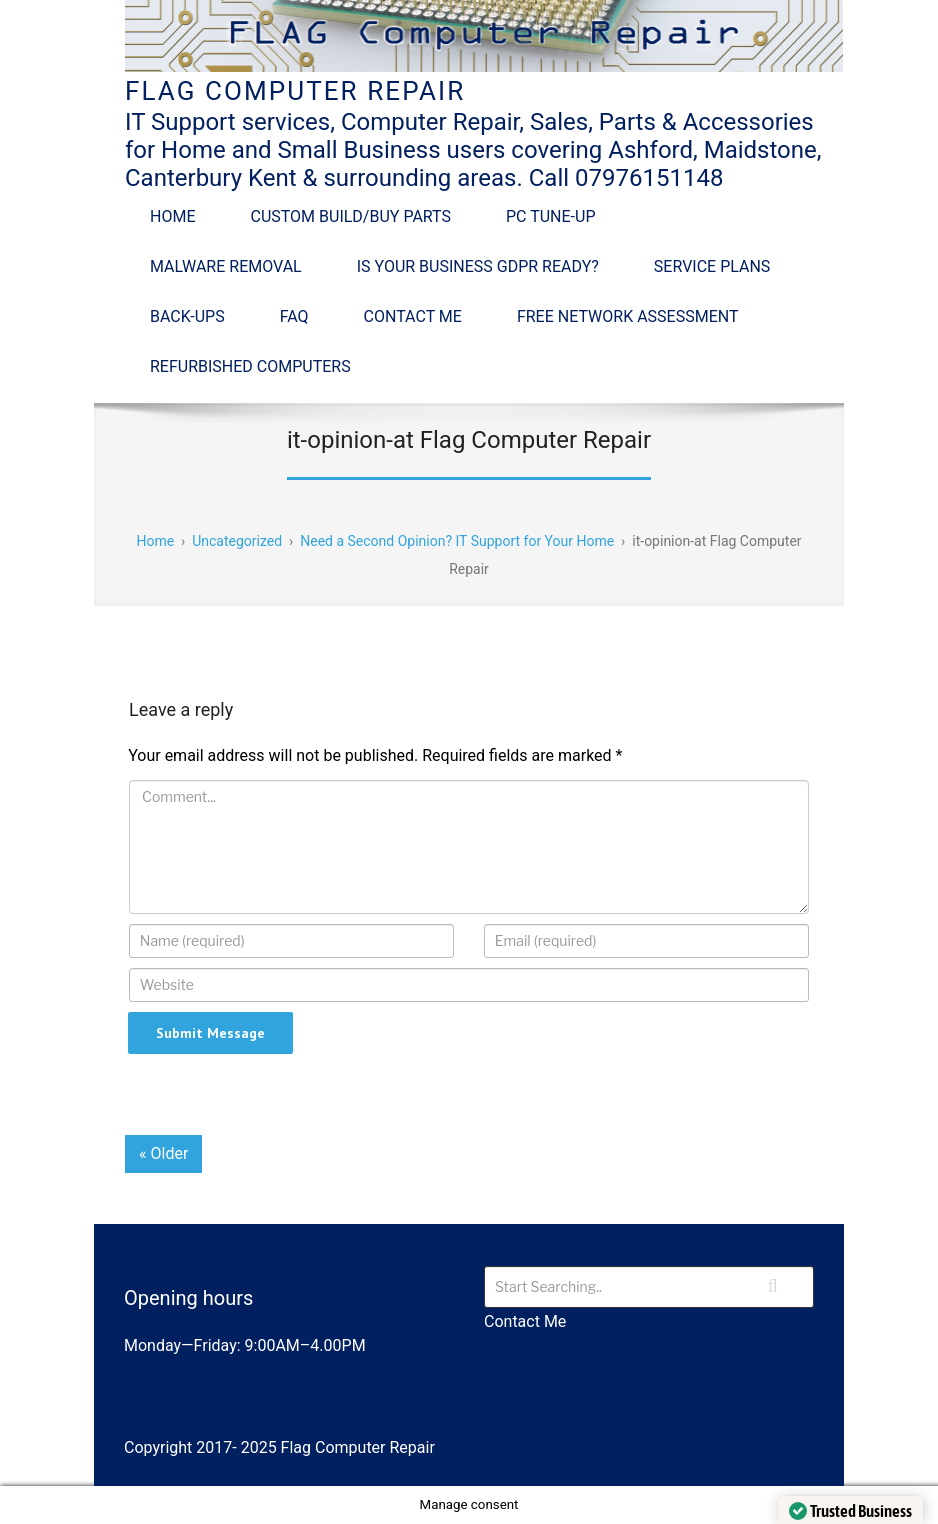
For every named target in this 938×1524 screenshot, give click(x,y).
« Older (163, 1153)
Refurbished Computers (250, 366)
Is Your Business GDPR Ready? (478, 266)
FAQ (294, 316)
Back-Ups (187, 316)
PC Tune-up (550, 216)
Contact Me (413, 316)
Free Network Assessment (628, 316)
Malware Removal (226, 266)
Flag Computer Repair (295, 91)
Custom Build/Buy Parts (350, 216)
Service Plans (712, 266)
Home (172, 216)
